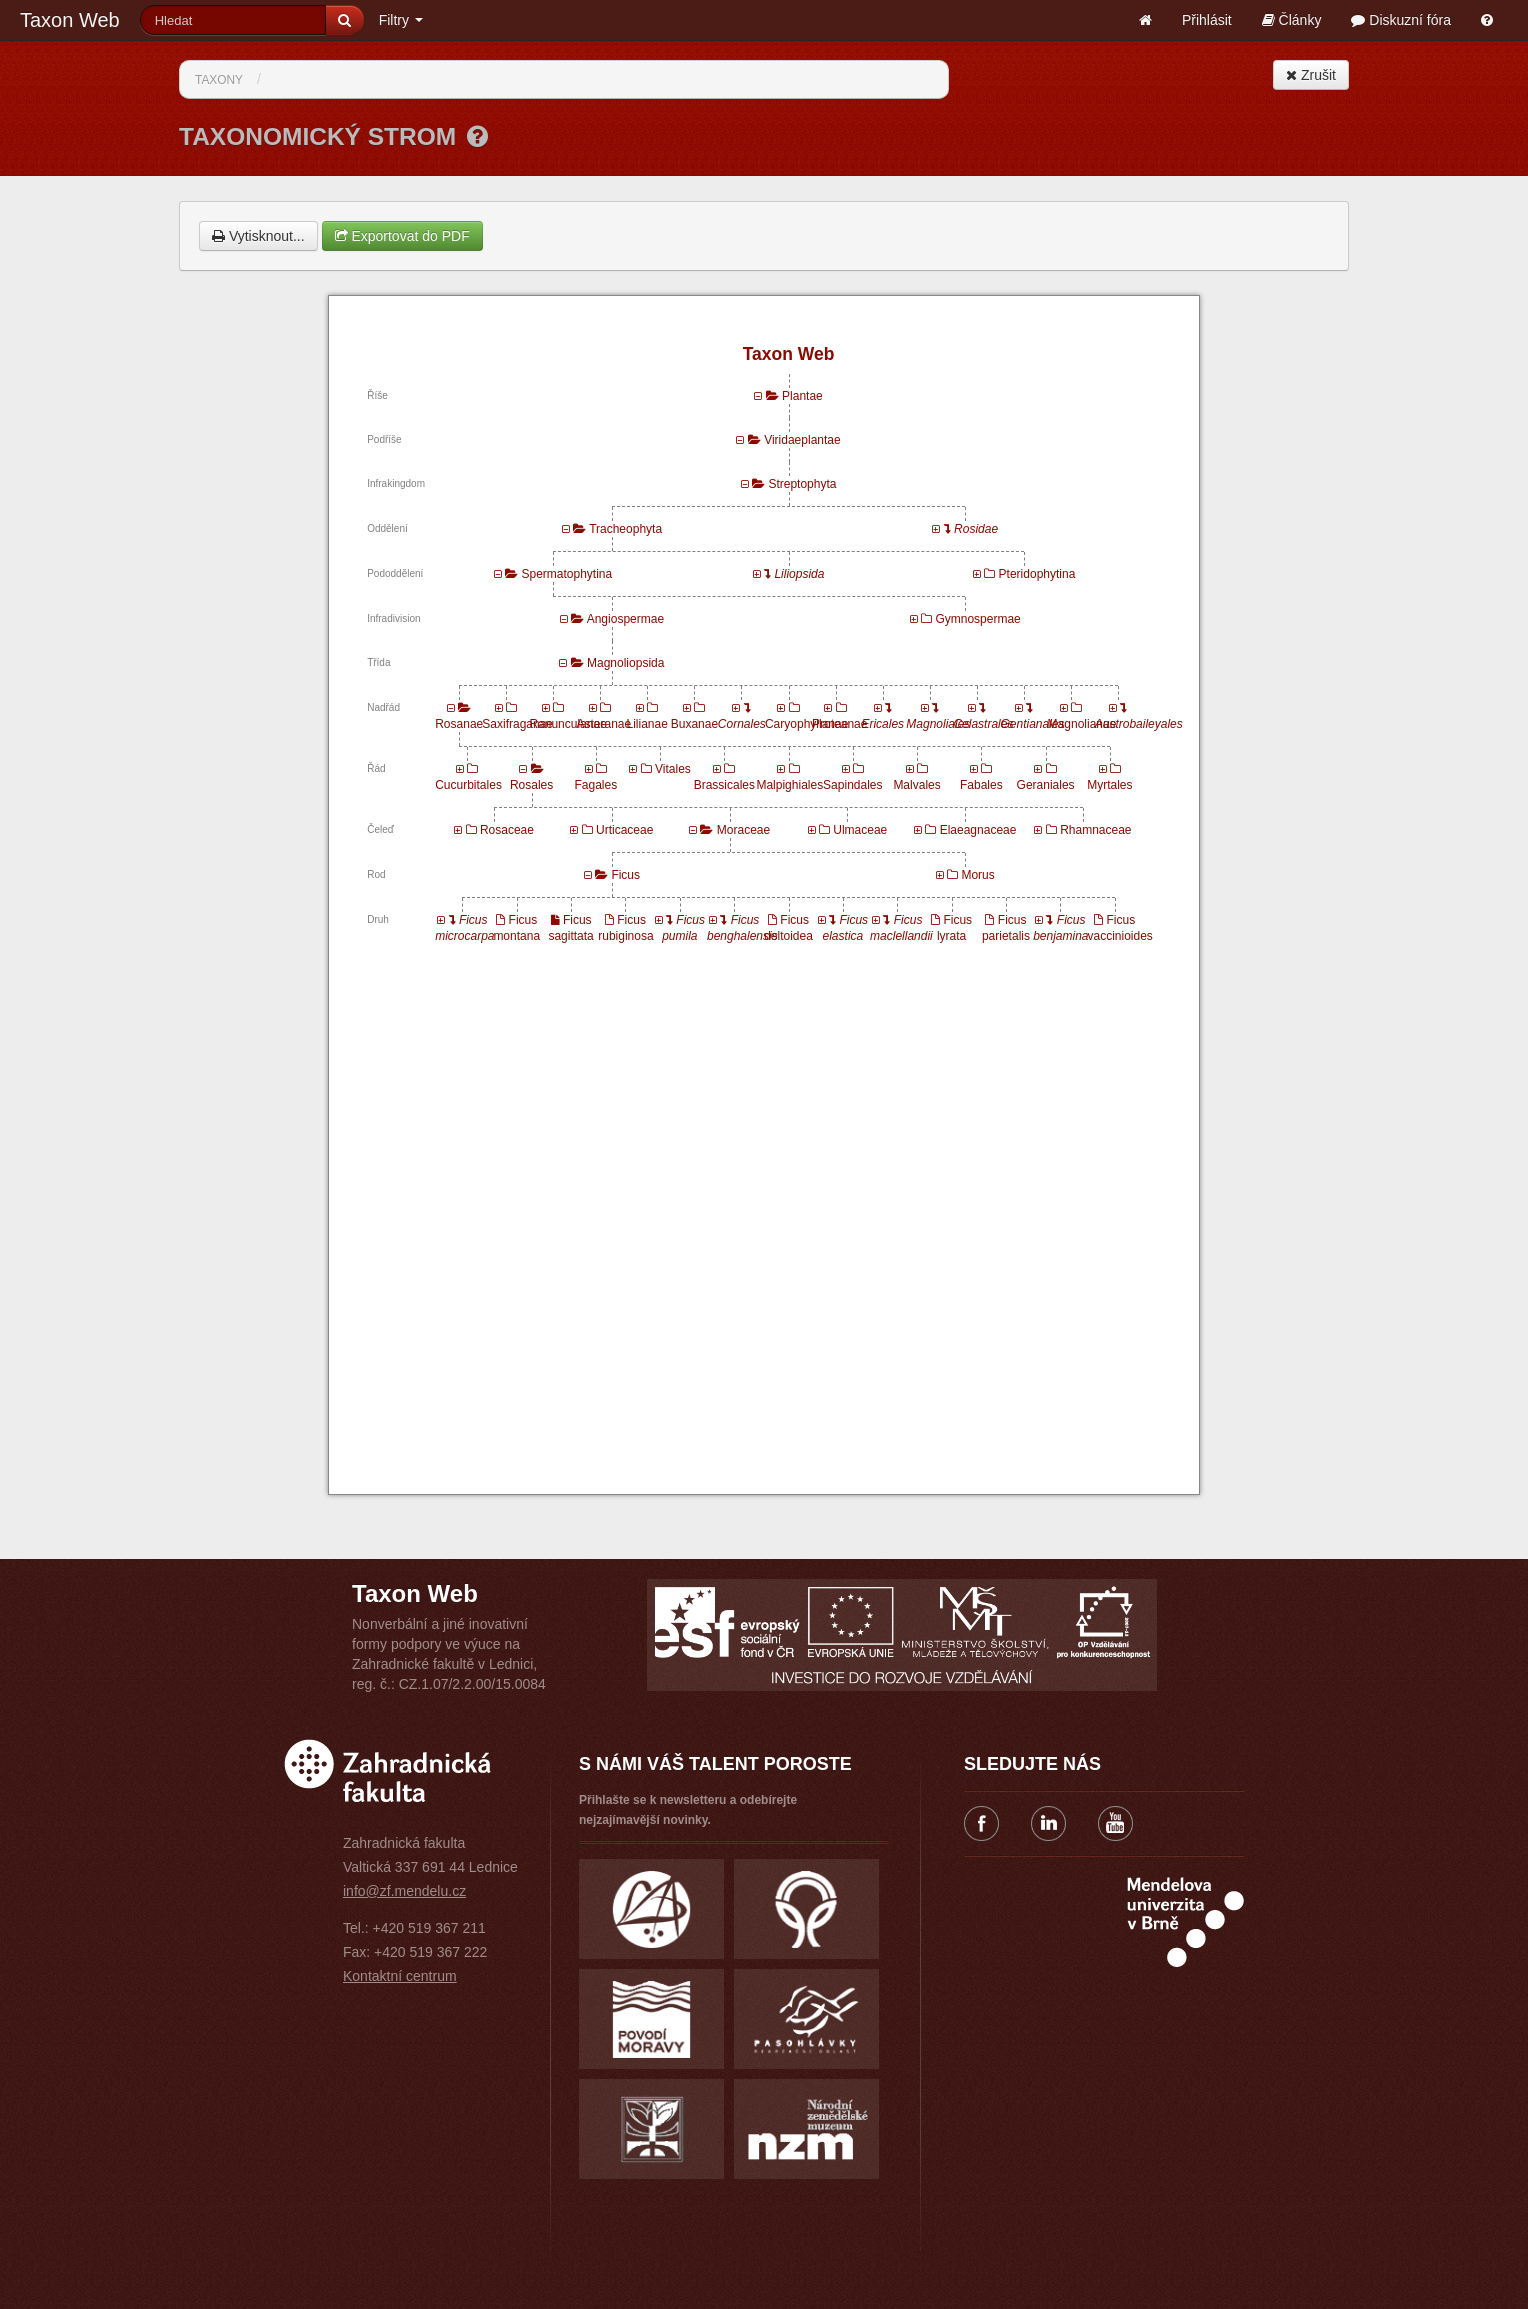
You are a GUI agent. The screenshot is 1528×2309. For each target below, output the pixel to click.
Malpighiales (789, 785)
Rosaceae (507, 830)
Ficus (625, 875)
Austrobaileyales (1139, 724)
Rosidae (976, 529)
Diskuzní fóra (1401, 20)
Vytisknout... (258, 236)
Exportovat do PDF (402, 236)
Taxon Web (70, 20)
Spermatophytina (566, 574)
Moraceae (743, 830)
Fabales (981, 785)
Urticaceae (624, 830)
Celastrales (983, 724)
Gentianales (1033, 724)
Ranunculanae (567, 724)
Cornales (742, 724)
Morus (977, 875)
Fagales (595, 785)
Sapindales (852, 785)
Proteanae (839, 724)
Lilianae (646, 724)
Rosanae (459, 724)
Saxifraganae (517, 724)
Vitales (673, 769)
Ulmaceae (860, 830)
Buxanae (694, 724)
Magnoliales (938, 724)
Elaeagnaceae (978, 830)
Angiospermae (625, 619)
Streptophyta (802, 484)
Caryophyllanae (806, 724)
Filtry (401, 20)
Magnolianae (1082, 724)
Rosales (531, 785)
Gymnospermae (977, 619)
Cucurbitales (468, 785)
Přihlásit (1207, 20)
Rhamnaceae (1095, 830)
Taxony (219, 80)
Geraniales (1046, 785)
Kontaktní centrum (400, 1976)
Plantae (802, 396)
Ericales (882, 724)
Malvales (916, 785)
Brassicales (724, 785)
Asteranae (604, 724)
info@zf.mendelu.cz (404, 1891)
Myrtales (1109, 785)
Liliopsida (799, 574)
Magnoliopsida (625, 663)
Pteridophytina (1037, 574)
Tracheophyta (625, 529)
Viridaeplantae (802, 440)
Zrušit (1311, 75)
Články (1292, 20)
